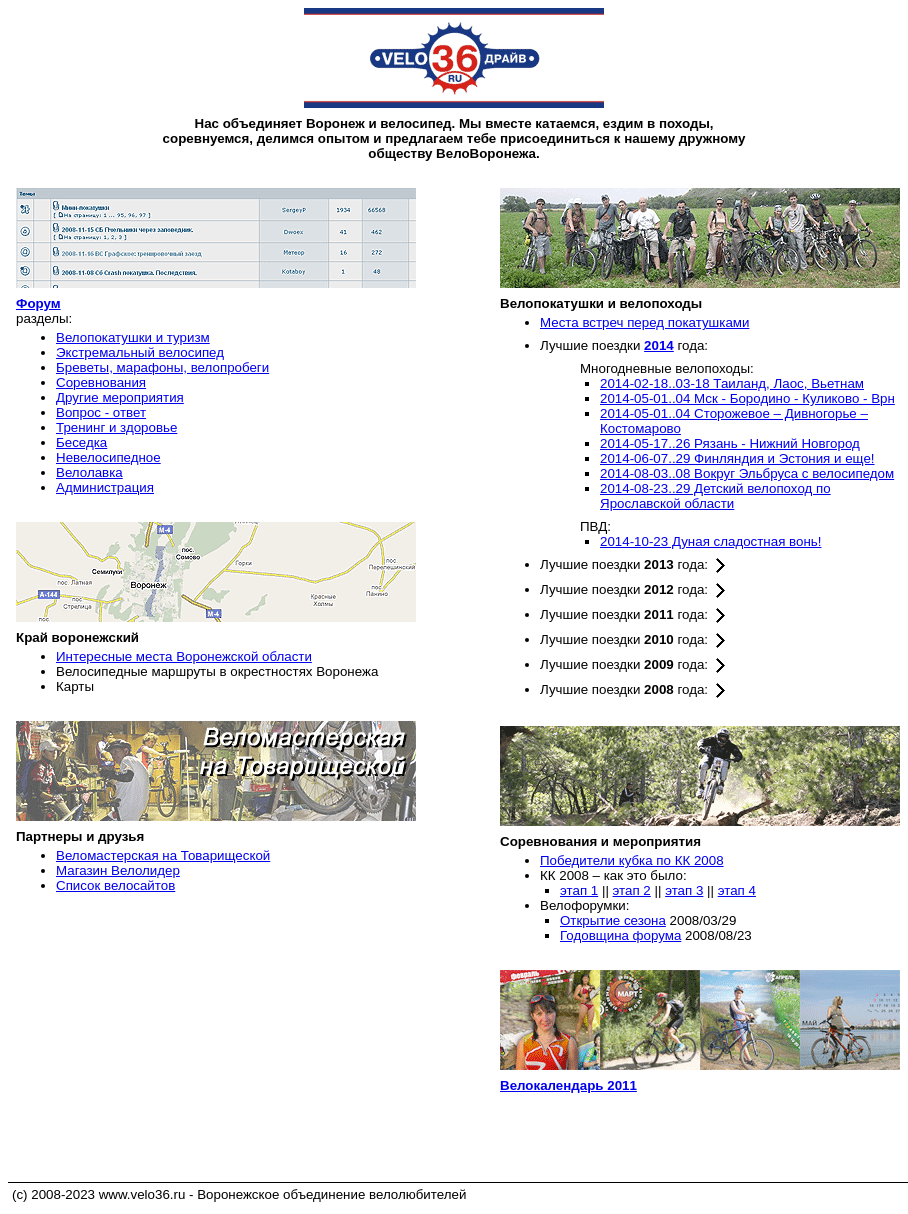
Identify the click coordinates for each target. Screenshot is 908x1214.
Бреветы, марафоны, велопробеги (162, 367)
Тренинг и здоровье (116, 427)
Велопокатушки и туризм (133, 337)
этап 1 (579, 890)
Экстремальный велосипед (140, 352)
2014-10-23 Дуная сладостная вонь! (710, 541)
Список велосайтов (115, 885)
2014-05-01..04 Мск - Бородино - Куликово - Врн (747, 398)
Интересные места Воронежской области (184, 656)
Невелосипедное (108, 457)
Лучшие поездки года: (634, 564)
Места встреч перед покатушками (644, 322)
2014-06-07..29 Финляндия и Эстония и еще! (737, 458)
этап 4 (737, 890)
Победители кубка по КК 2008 (632, 860)
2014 (659, 345)
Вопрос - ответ (101, 412)
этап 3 (684, 890)
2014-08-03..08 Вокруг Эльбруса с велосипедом (747, 473)
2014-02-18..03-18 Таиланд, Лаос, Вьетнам (732, 383)
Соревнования (101, 382)
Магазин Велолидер (118, 870)
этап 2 (632, 890)
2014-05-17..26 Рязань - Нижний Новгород (730, 443)
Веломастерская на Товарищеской (163, 855)
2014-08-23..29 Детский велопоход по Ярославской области (715, 496)
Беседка (81, 442)
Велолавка (89, 472)
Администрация (105, 487)
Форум (38, 303)
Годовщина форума (620, 935)
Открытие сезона (613, 920)
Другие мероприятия (120, 397)
